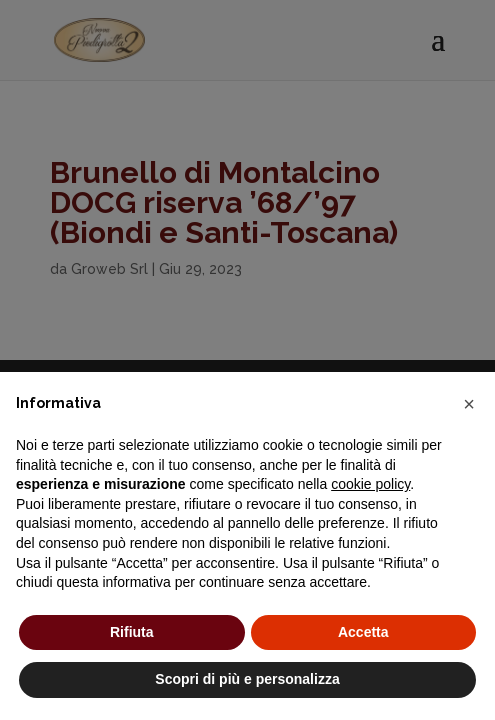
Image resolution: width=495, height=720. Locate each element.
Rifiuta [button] (132, 632)
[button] (469, 404)
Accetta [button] (363, 632)
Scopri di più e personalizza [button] (247, 679)
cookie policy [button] (370, 484)
